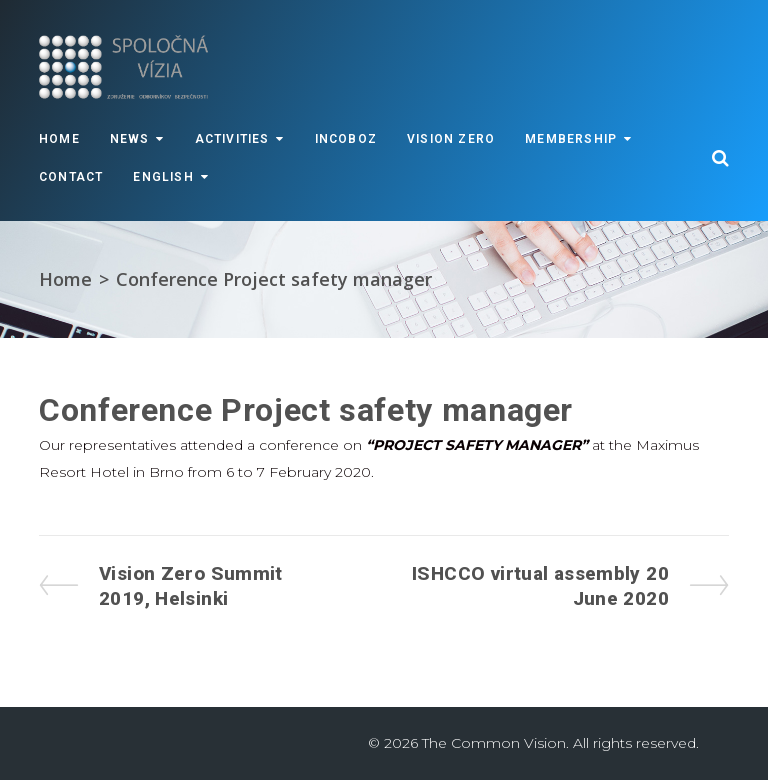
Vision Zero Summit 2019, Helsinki (190, 585)
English (163, 177)
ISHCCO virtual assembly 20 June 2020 (540, 585)
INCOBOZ (346, 139)
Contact (71, 177)
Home (59, 139)
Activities (232, 139)
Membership (571, 139)
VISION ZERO (451, 139)
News (130, 139)
